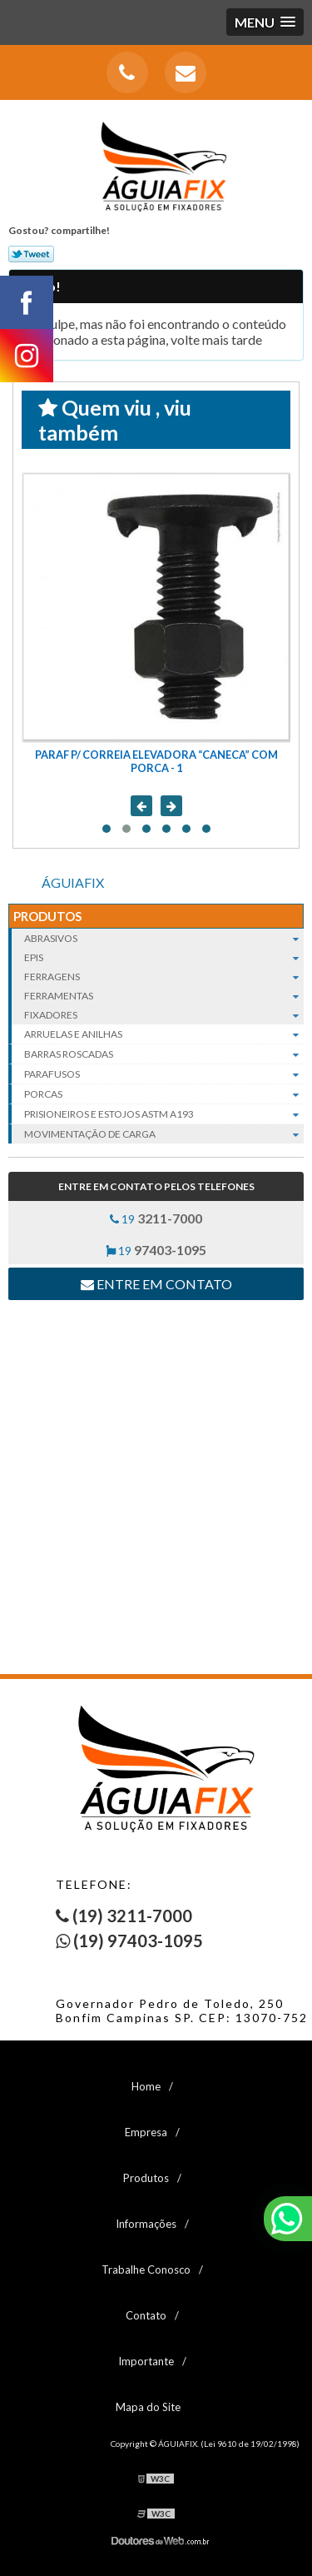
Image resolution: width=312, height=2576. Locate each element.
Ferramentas (164, 995)
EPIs (164, 957)
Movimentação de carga (164, 1134)
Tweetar (31, 254)
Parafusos (164, 1074)
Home (146, 2086)
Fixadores (164, 1014)
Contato (146, 2315)
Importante (146, 2361)
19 (156, 1218)
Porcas (164, 1094)
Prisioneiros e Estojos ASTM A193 (164, 1114)
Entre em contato (156, 1284)
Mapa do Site (148, 2407)
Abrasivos (164, 938)
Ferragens (164, 976)
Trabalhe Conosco (146, 2269)
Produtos (47, 916)
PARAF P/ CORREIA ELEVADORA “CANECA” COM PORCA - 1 (156, 761)
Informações (146, 2223)
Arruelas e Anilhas (164, 1034)
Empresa (146, 2132)
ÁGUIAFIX (73, 882)
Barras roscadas (164, 1054)
